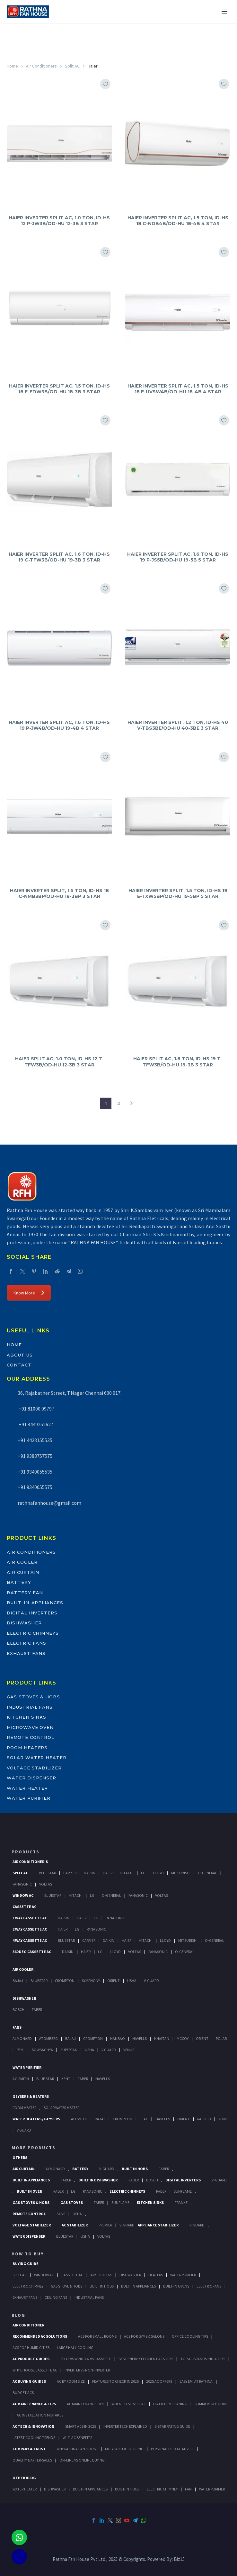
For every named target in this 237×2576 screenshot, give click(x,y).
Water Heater (27, 1788)
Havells (139, 2038)
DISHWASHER (55, 2489)
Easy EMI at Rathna (196, 2381)
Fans (17, 2027)
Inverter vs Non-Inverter (87, 2370)
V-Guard (151, 1980)
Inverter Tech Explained (125, 2426)
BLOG (18, 2315)
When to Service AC (128, 2403)
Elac (144, 2118)
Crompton (65, 1980)
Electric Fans (26, 1643)
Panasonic (22, 1884)
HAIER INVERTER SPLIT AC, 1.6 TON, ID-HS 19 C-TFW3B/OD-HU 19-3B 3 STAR (59, 557)
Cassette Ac (24, 1906)
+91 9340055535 (35, 1471)
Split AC (72, 66)
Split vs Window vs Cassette (85, 2358)
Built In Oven (29, 2191)
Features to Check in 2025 (115, 2381)
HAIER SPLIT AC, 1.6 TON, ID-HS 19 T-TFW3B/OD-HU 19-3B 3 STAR (177, 1061)
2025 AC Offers (159, 2381)
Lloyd (158, 1872)
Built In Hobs (135, 2168)
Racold (204, 2118)
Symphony (91, 1980)
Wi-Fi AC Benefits (77, 2437)
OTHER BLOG (24, 2477)
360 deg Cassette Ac (32, 1951)
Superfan (68, 2049)
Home (12, 66)
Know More (28, 1293)
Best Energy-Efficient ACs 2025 (146, 2358)
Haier (107, 1872)
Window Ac (23, 1895)
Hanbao (117, 2038)
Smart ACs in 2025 (80, 2426)
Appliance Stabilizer (158, 2225)
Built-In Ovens (176, 2286)
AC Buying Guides (29, 2381)
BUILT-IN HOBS (127, 2489)
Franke (181, 2202)
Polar (221, 2038)
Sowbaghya (42, 2049)
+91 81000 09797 (36, 1408)
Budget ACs (23, 2392)
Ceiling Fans (56, 2297)
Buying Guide (26, 2263)
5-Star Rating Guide (172, 2426)
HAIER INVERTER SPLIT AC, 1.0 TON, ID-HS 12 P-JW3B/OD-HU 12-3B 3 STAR (59, 220)
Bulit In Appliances (138, 2286)
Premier (105, 2225)
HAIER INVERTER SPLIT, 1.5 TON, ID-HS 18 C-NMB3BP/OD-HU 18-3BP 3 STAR (59, 893)
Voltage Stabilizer (34, 1767)
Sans (61, 2213)
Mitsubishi (180, 1872)
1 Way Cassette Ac (30, 1917)
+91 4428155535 (35, 1440)
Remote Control (30, 1737)
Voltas (45, 1884)
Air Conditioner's (30, 1861)
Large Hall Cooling (75, 2347)
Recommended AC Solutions (40, 2336)
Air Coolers (101, 2274)
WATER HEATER (25, 2489)
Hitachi (127, 1872)
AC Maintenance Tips (85, 2403)
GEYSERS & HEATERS (31, 2096)
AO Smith (21, 2078)
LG (73, 2191)
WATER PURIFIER (212, 2489)
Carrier (69, 1872)
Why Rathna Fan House (77, 2448)
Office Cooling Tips (190, 2336)
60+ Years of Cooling (124, 2448)
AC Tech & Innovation (33, 2426)
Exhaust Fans (26, 1653)
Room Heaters (27, 1747)
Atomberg (48, 2038)
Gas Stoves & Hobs (33, 1696)
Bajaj (18, 1980)
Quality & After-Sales (32, 2460)
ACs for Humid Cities (31, 2347)
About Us (20, 1354)
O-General (207, 1872)
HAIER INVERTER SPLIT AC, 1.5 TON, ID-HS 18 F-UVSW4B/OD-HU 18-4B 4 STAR (177, 389)
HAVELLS (102, 2078)
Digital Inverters (32, 1612)
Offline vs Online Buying (82, 2460)
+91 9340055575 (35, 1487)
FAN (188, 2489)
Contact (19, 1364)
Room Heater (24, 2107)
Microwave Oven (30, 1727)
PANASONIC (92, 2191)
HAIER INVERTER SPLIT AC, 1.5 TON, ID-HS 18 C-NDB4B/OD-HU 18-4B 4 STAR (177, 220)
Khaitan (161, 2038)
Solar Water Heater (36, 1757)
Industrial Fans (30, 1707)
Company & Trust (29, 2448)
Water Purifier (28, 1798)
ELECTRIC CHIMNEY (162, 2489)
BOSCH (152, 2180)
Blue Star (45, 2078)
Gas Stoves (71, 2202)
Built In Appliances (31, 2180)
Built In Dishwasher (98, 2180)
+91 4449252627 (35, 1424)
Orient (113, 1980)
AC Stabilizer (75, 2225)
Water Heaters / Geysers (36, 2118)
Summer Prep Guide (211, 2403)
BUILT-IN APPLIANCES (90, 2489)
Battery (19, 1582)
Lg (143, 1872)
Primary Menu (224, 12)
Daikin (89, 1872)
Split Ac (20, 1872)
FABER (83, 2078)
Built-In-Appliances (35, 1602)
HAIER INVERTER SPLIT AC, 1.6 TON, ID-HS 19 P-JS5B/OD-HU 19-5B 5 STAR (177, 557)
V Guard (108, 2049)
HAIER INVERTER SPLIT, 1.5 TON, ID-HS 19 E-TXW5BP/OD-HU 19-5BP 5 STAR (177, 893)
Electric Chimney (28, 2286)
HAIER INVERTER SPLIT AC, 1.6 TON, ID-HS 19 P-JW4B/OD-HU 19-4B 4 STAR (59, 725)
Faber (37, 2009)
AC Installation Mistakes (40, 2415)
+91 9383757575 (35, 1456)
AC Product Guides (31, 2358)
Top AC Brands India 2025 (202, 2358)
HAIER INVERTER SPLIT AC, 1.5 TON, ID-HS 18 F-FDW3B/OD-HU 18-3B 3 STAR (59, 389)
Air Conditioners (41, 66)
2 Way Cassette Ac (30, 1929)
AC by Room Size (71, 2381)
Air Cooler (22, 1562)
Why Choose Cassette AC (35, 2370)
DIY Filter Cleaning (170, 2403)
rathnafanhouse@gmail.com (49, 1503)
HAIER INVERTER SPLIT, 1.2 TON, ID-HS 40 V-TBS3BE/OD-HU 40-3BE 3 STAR (177, 725)
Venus (128, 2049)
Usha (131, 1980)
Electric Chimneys (33, 1633)
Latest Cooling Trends (34, 2437)
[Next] (131, 1103)
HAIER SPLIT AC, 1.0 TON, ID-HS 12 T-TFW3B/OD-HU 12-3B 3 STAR (59, 1061)
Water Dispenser (31, 1777)
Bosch (18, 2009)
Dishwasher (24, 1622)
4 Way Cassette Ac (30, 1940)
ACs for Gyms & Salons (144, 2336)
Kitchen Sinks (26, 1717)
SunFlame (183, 2191)
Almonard (22, 2038)
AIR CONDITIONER (28, 2325)
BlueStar (47, 1872)
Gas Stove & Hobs (66, 2286)
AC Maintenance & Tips (34, 2403)
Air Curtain (23, 1572)
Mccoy (183, 2038)
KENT (65, 2078)
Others (20, 2157)
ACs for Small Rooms (97, 2336)
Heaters (155, 2274)
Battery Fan (25, 1592)
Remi (20, 2049)
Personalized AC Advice (172, 2448)
